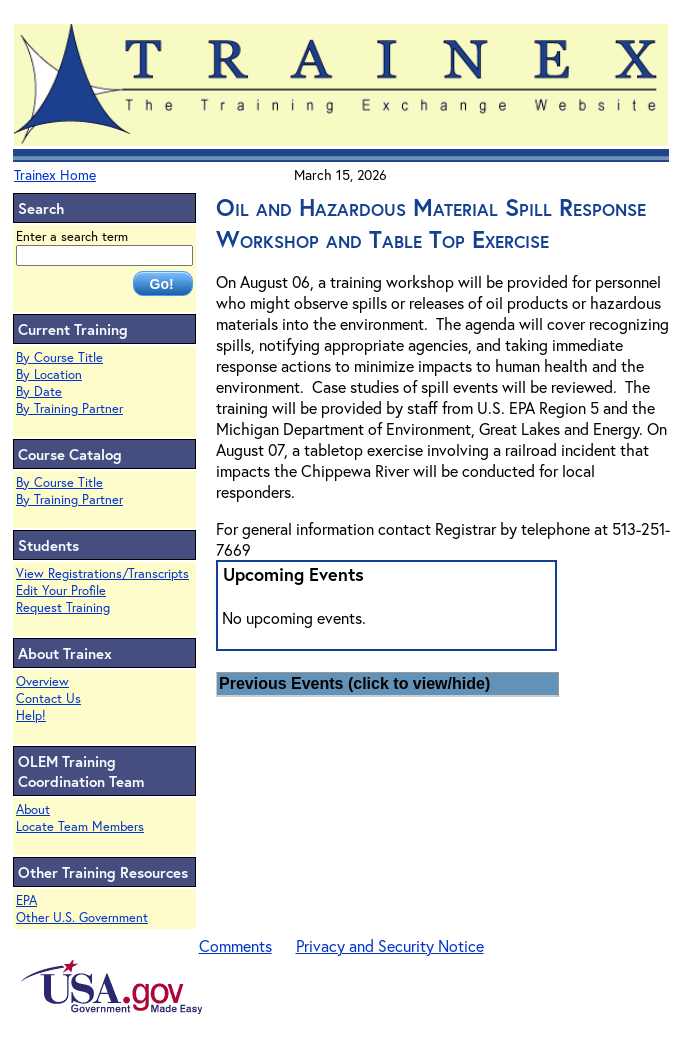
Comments (235, 945)
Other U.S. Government (82, 917)
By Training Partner (69, 408)
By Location (49, 374)
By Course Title (59, 357)
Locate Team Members (80, 826)
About (33, 809)
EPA (26, 900)
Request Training (63, 607)
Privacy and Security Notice (390, 945)
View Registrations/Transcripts (102, 573)
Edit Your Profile (61, 590)
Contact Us (48, 698)
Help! (31, 715)
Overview (42, 681)
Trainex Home (55, 174)
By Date (39, 391)
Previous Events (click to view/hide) (354, 683)
